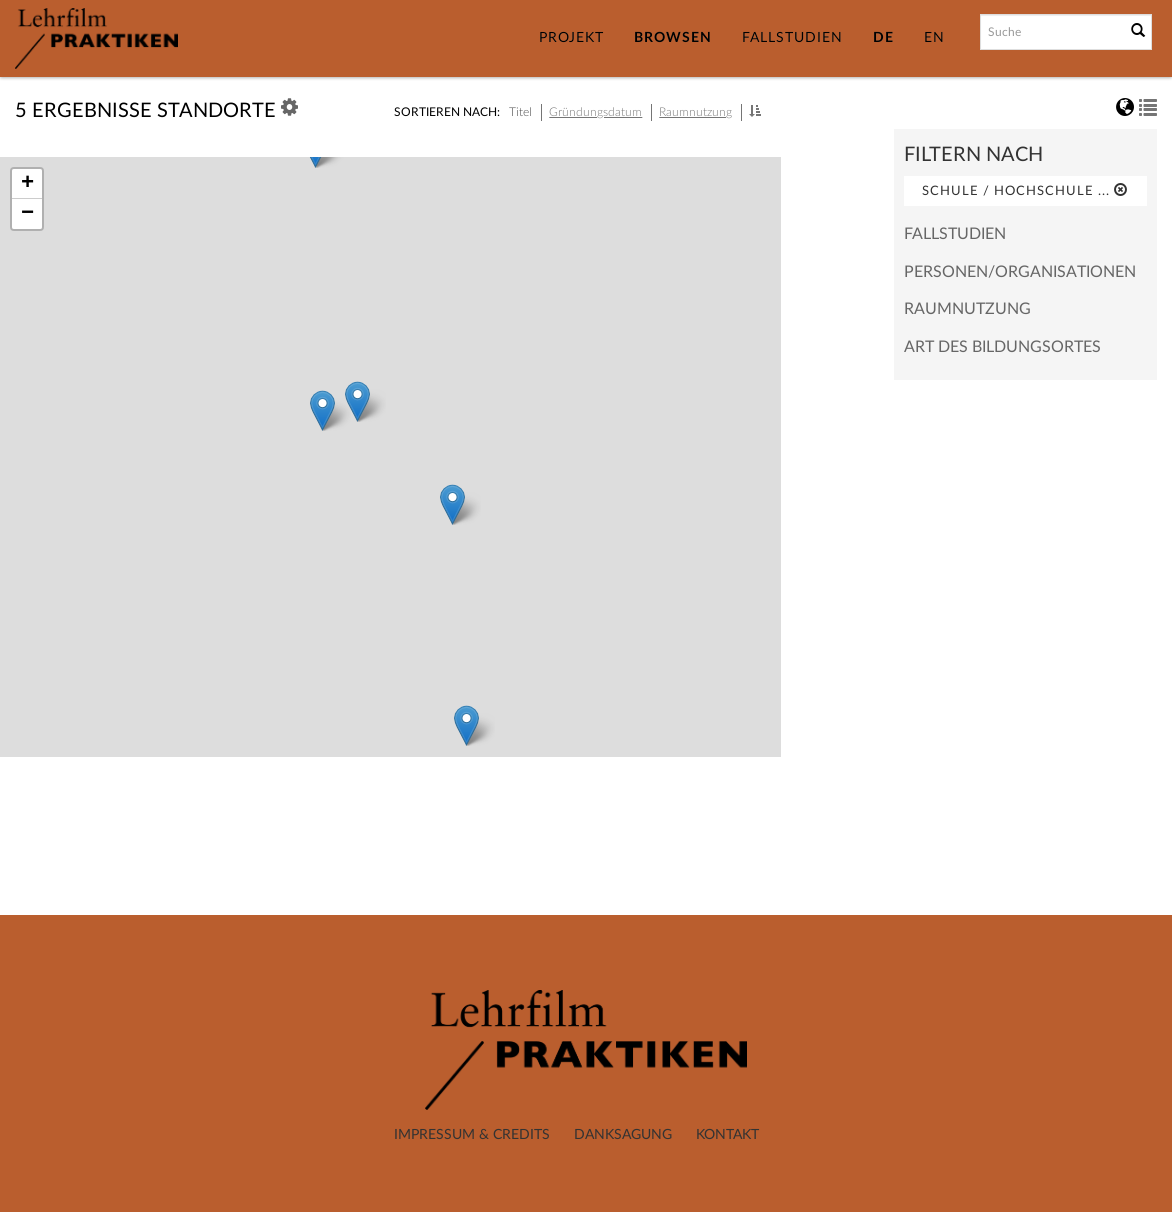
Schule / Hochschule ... (1025, 190)
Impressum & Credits (472, 1135)
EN (934, 38)
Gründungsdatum (595, 112)
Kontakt (727, 1135)
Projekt (571, 38)
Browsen (673, 38)
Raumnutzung (695, 112)
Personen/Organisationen (1020, 272)
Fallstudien (792, 38)
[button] (755, 111)
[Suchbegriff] (1051, 32)
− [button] (27, 214)
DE (883, 38)
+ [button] (27, 184)
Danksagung (623, 1135)
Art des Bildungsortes (1002, 347)
